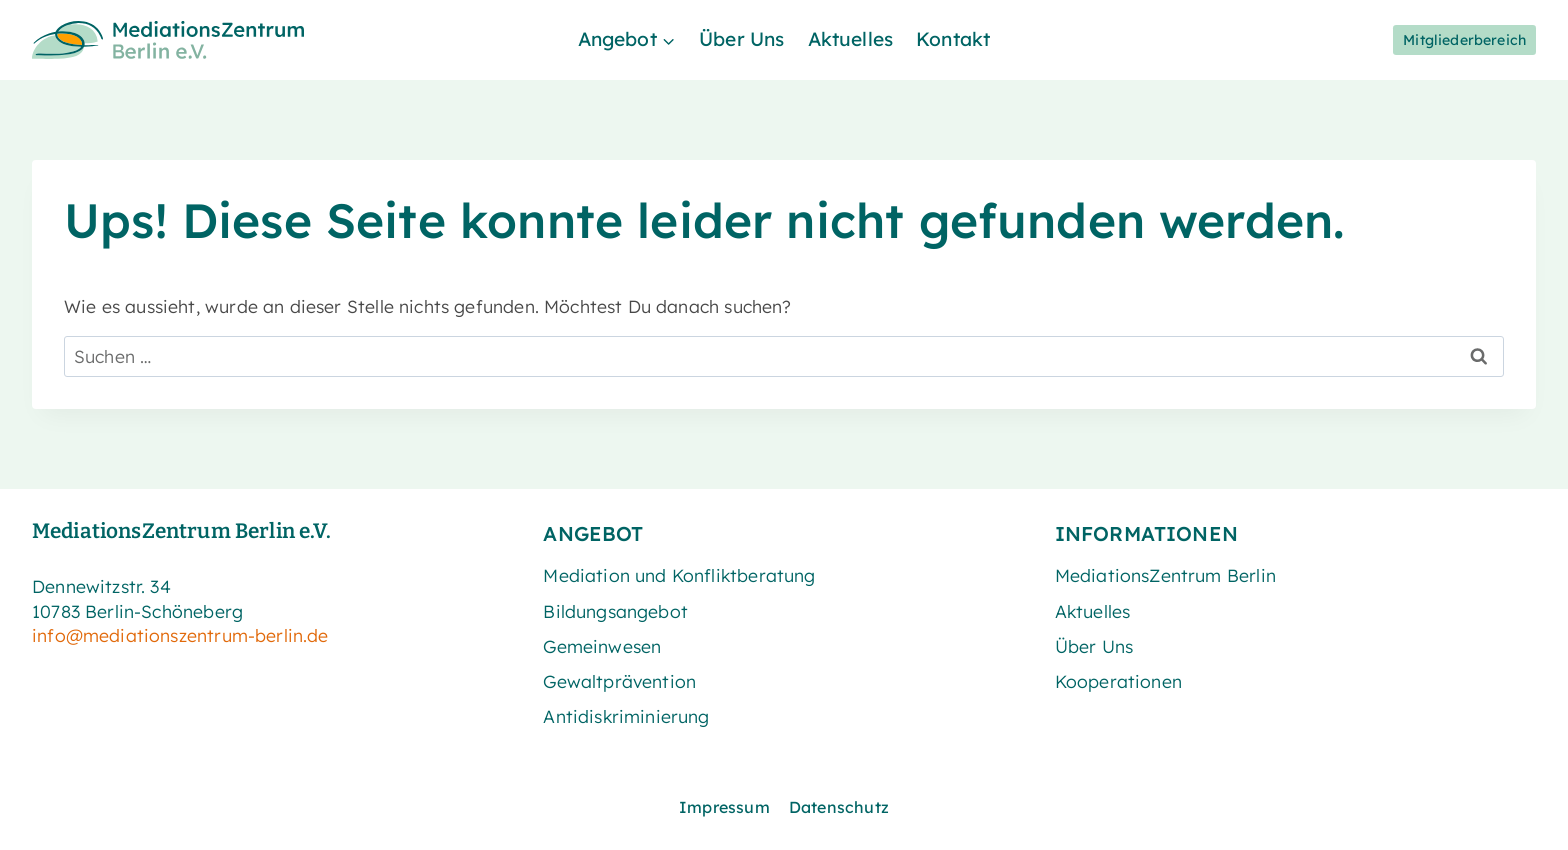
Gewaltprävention (619, 681)
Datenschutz (839, 807)
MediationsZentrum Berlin (1165, 575)
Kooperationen (1118, 681)
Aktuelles (851, 39)
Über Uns (741, 39)
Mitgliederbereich (1464, 40)
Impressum (724, 807)
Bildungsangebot (615, 611)
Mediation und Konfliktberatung (679, 575)
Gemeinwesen (602, 646)
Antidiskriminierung (626, 716)
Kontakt (953, 39)
